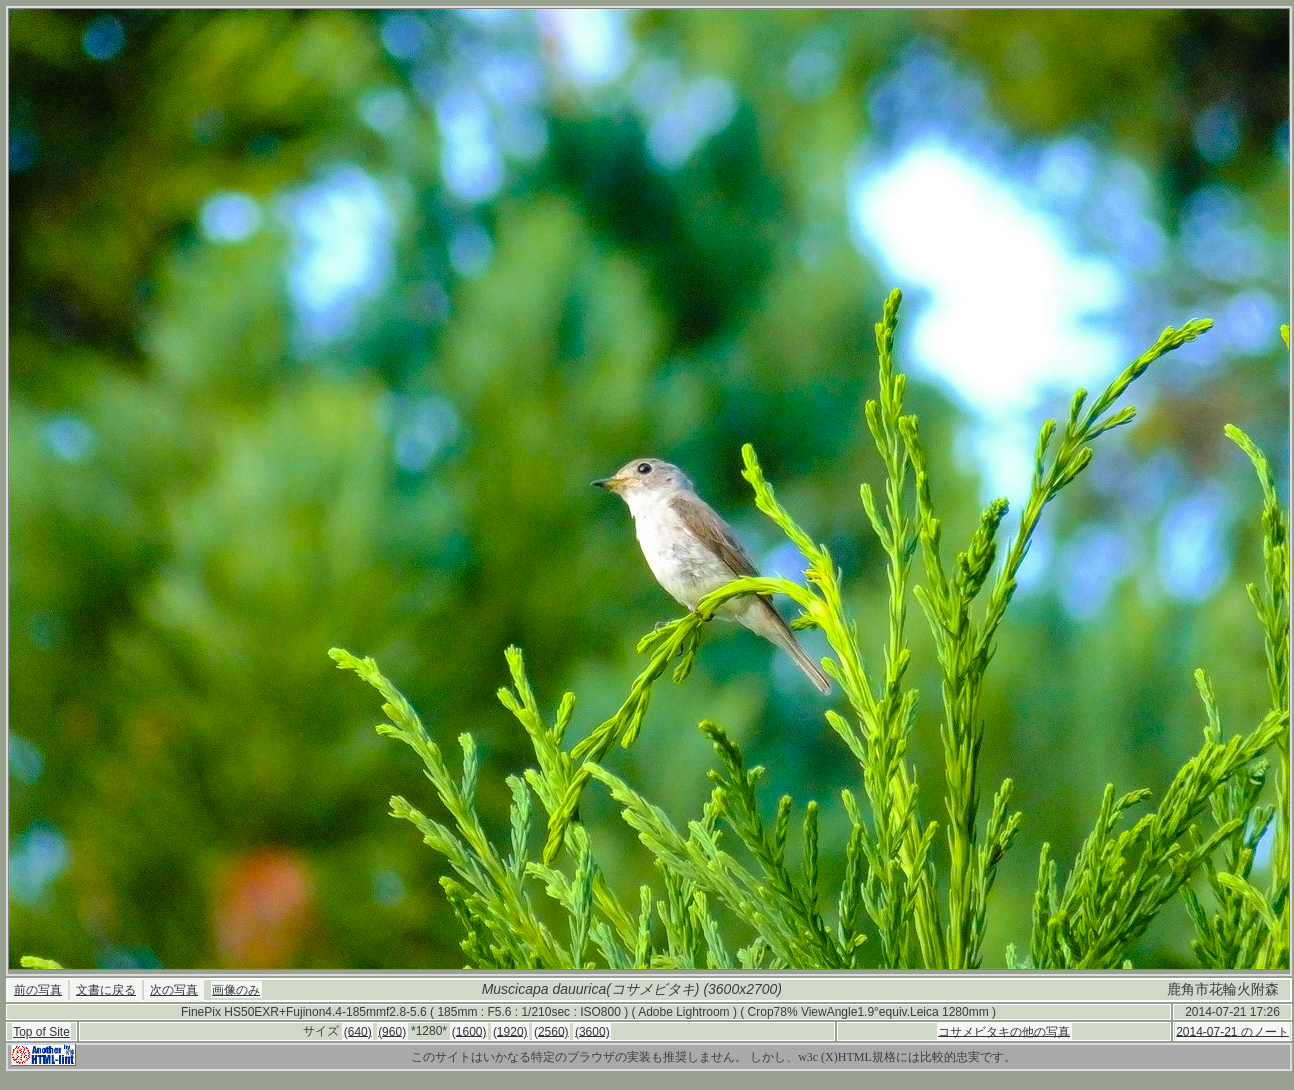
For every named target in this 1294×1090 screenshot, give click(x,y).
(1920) (510, 1031)
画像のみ (236, 990)
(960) (392, 1031)
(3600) (592, 1031)
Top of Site (41, 1032)
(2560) (551, 1031)
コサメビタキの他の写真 (1004, 1031)
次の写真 (174, 990)
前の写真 (38, 990)
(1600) (469, 1031)
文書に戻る (106, 990)
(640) (358, 1031)
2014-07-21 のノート (1232, 1031)
